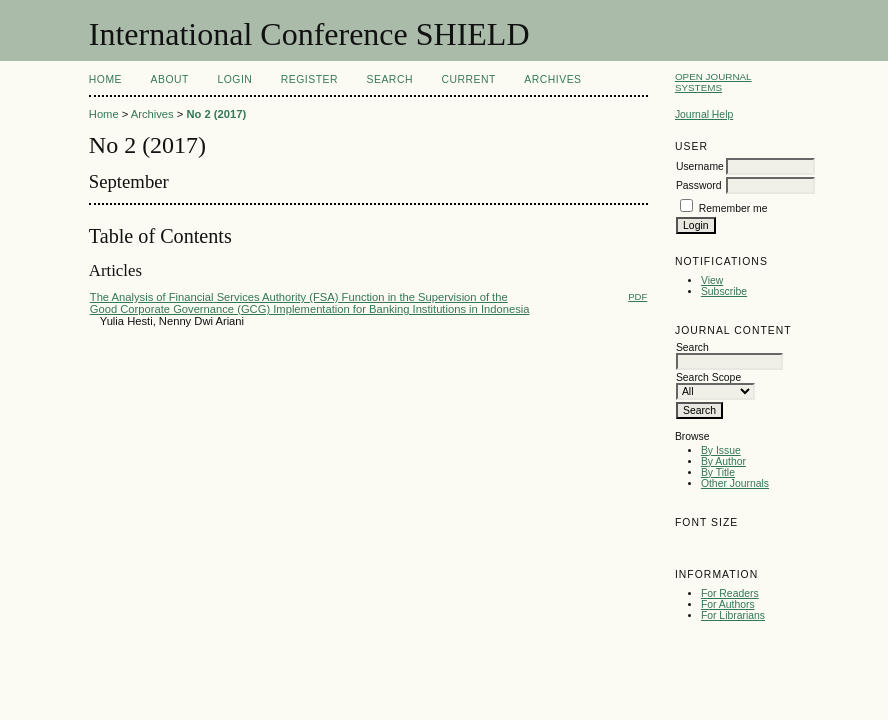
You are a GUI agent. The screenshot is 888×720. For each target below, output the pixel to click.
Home (105, 79)
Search (390, 79)
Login (234, 79)
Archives (552, 79)
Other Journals (735, 483)
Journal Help (704, 114)
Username (700, 166)
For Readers (730, 593)
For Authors (728, 604)
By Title (718, 472)
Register (309, 79)
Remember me (733, 208)
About (170, 79)
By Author (723, 461)
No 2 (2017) (216, 114)
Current (468, 79)
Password (699, 185)
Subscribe (724, 291)
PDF (637, 296)
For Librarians (733, 615)
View (712, 280)
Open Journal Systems (713, 82)
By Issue (721, 450)
